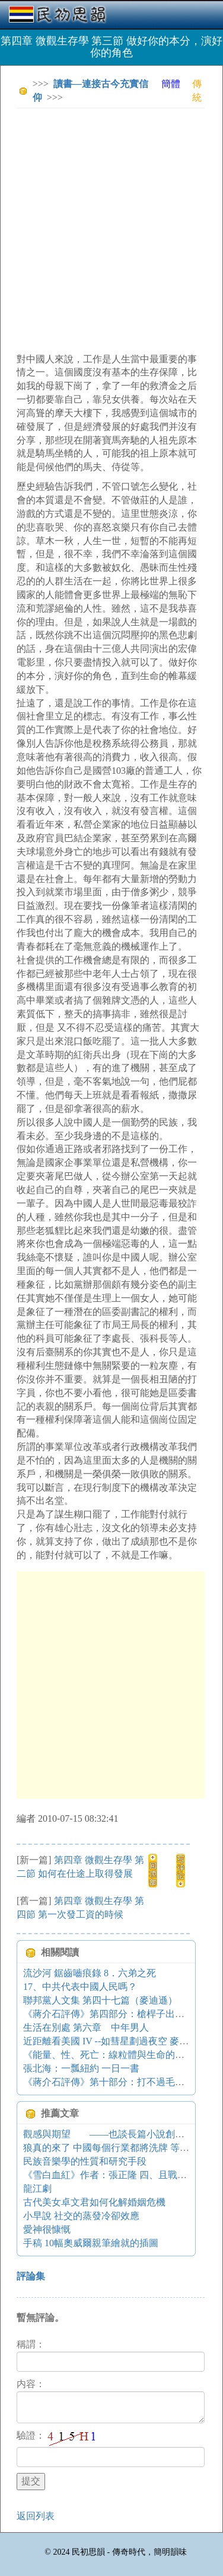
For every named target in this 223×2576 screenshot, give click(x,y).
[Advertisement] (111, 228)
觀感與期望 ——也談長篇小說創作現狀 (113, 2134)
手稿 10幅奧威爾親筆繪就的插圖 (90, 2243)
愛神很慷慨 (47, 2229)
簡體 (170, 84)
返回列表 (36, 2516)
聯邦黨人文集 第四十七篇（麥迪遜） (100, 2000)
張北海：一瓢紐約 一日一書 (81, 2068)
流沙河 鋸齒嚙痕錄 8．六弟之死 (89, 1973)
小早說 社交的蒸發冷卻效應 (81, 2216)
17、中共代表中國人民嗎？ (80, 1987)
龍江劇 (37, 2188)
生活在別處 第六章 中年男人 (86, 2027)
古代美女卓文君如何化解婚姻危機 (94, 2202)
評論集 (31, 2276)
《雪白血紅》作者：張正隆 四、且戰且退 (109, 2175)
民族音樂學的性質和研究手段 (84, 2161)
